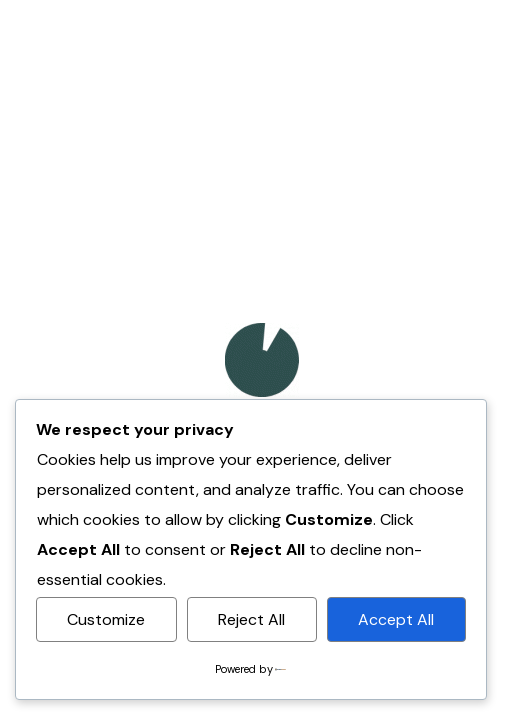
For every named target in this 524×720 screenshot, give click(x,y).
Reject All (251, 619)
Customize (106, 619)
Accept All (396, 619)
